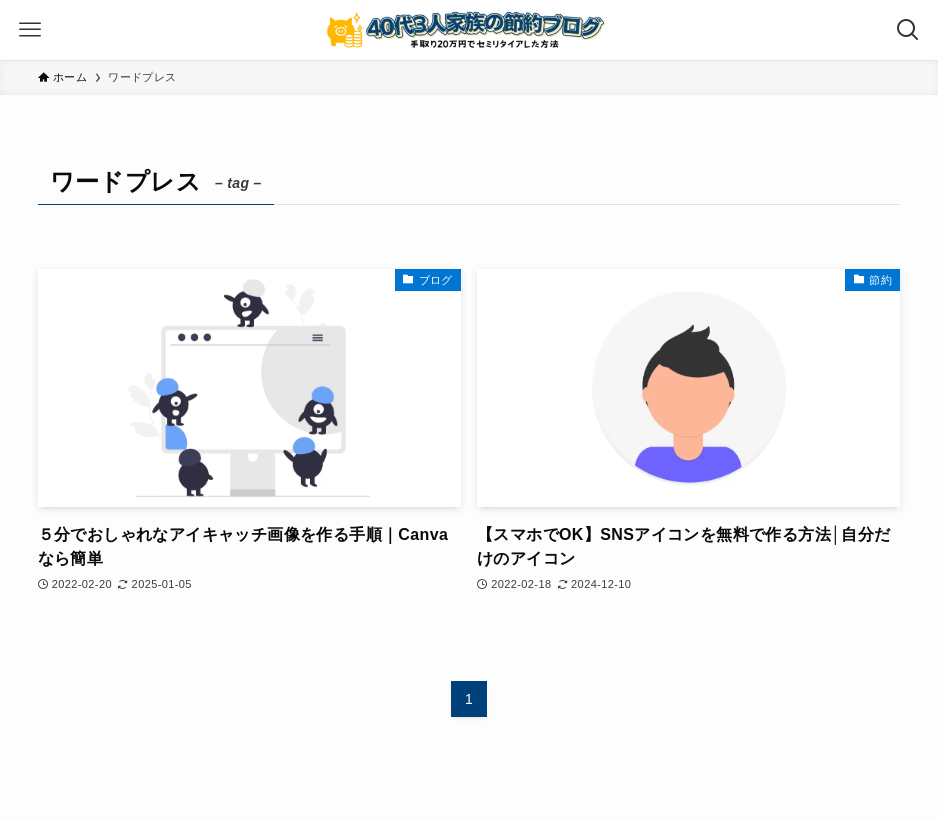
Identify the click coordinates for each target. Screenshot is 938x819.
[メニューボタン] (30, 30)
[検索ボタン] (908, 30)
